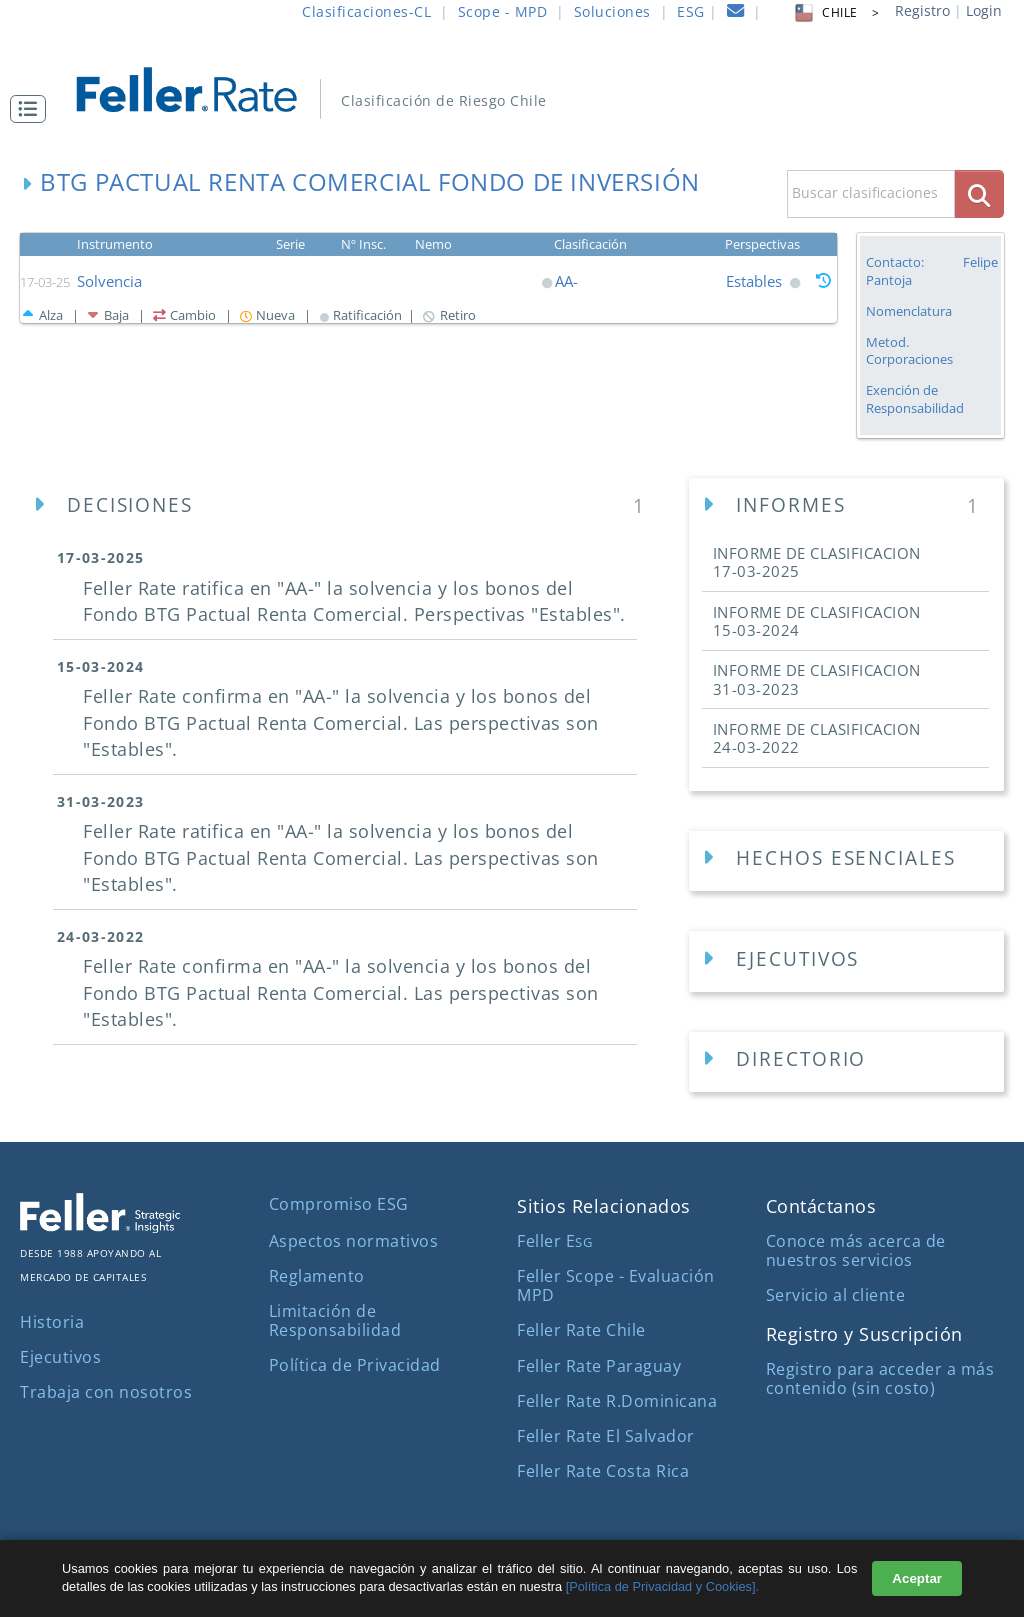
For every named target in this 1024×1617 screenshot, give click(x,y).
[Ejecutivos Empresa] (846, 961)
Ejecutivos (60, 1357)
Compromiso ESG (339, 1204)
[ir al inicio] (200, 87)
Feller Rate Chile (581, 1330)
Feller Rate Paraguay (599, 1366)
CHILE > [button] (835, 12)
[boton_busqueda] (979, 193)
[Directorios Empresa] (846, 1062)
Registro (922, 10)
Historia (52, 1322)
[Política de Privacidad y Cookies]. (662, 1586)
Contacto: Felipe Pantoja (932, 271)
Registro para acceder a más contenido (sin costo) (880, 1378)
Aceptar (917, 1578)
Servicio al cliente (836, 1295)
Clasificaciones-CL (366, 11)
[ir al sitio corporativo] (100, 1227)
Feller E (554, 1241)
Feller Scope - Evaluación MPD (616, 1285)
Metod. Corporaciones (909, 351)
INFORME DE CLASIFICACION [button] (817, 562)
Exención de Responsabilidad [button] (915, 399)
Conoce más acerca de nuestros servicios (856, 1250)
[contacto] (736, 13)
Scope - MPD (503, 11)
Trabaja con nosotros (106, 1392)
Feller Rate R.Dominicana (617, 1401)
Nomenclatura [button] (909, 311)
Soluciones (612, 11)
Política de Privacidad (355, 1365)
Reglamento (317, 1276)
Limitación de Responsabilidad (335, 1320)
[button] (33, 109)
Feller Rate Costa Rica (603, 1471)
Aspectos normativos (354, 1241)
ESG (691, 11)
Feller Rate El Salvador (606, 1436)
